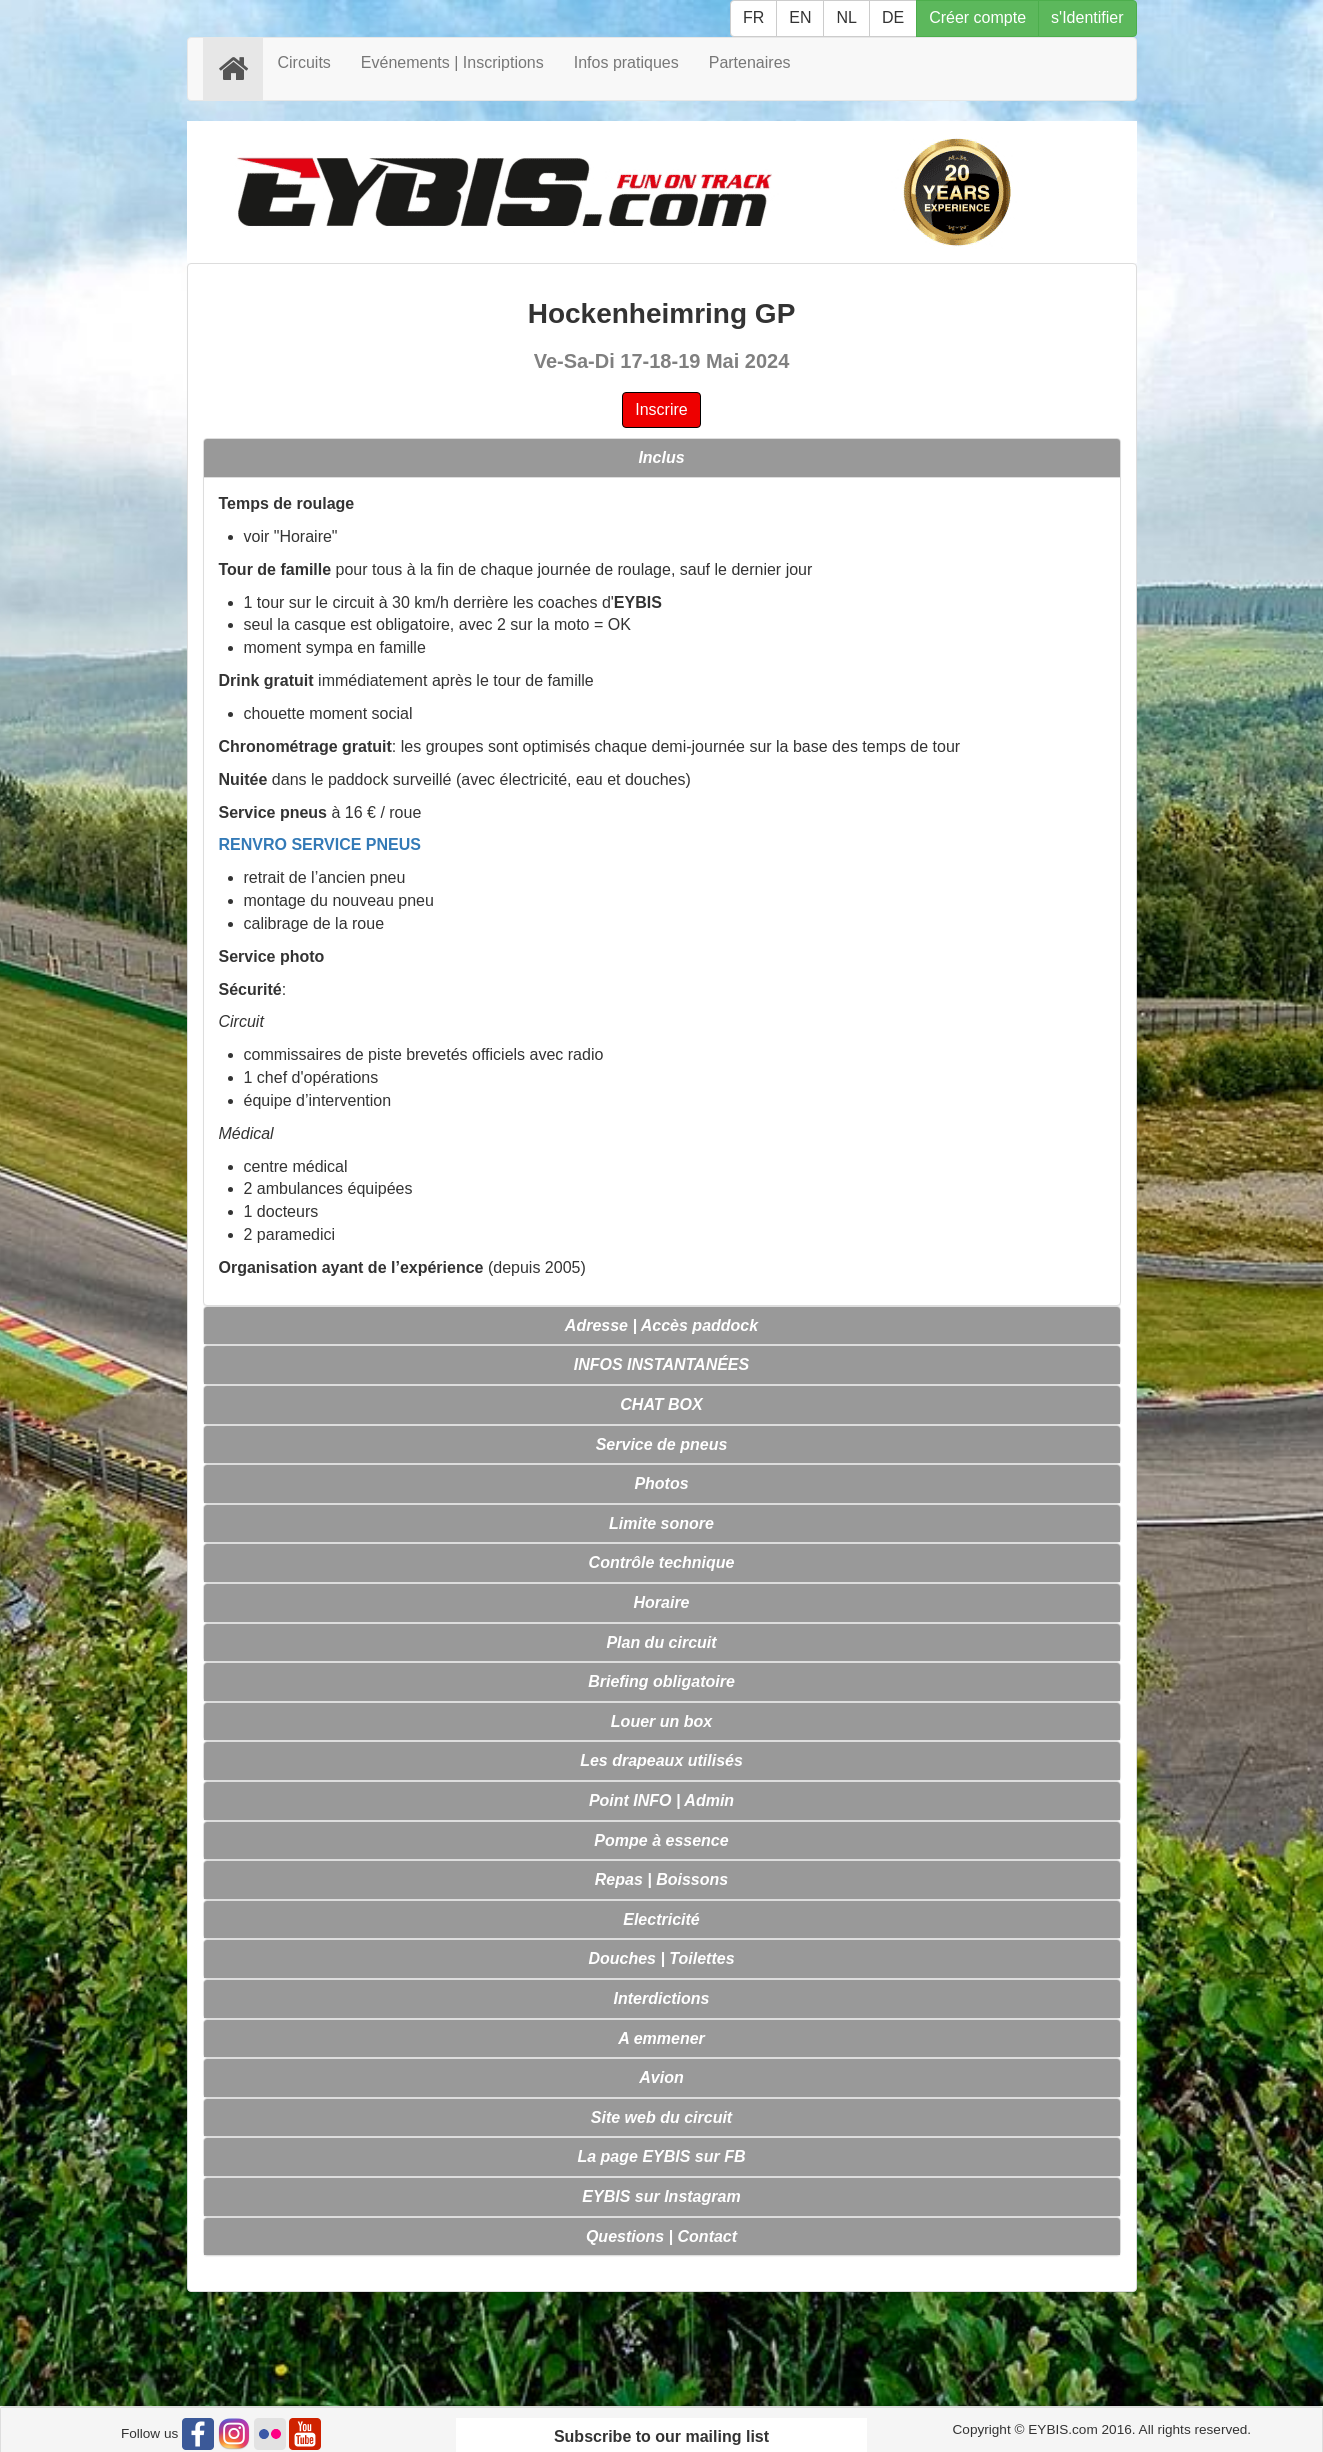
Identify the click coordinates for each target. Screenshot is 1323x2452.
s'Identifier (1087, 17)
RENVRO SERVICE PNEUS (320, 844)
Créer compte (977, 17)
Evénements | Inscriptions (452, 62)
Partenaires (750, 62)
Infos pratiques (626, 62)
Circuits (304, 62)
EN (800, 17)
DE (893, 17)
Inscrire (661, 409)
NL (846, 17)
